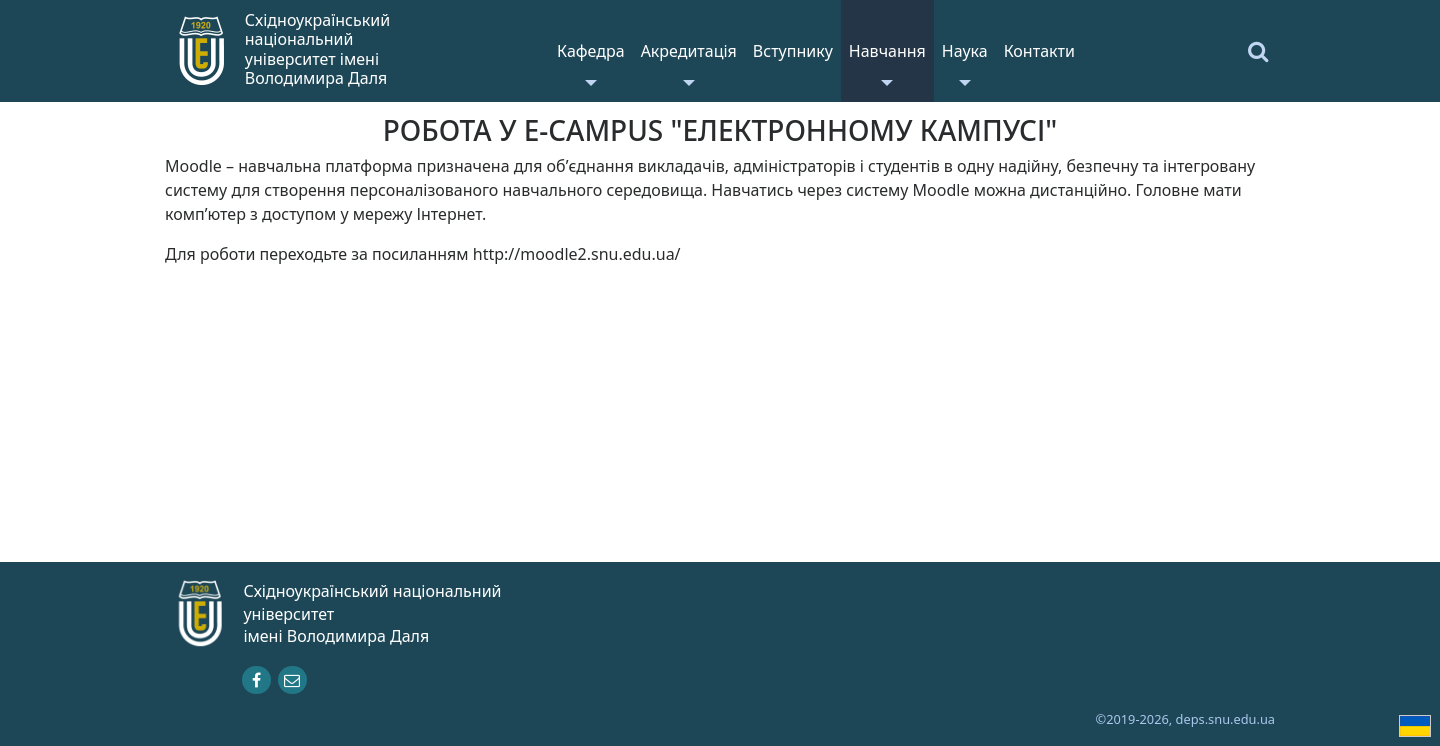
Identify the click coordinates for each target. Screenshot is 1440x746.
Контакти (1039, 51)
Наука (965, 51)
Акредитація (689, 51)
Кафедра (591, 51)
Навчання (887, 51)
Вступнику (793, 51)
